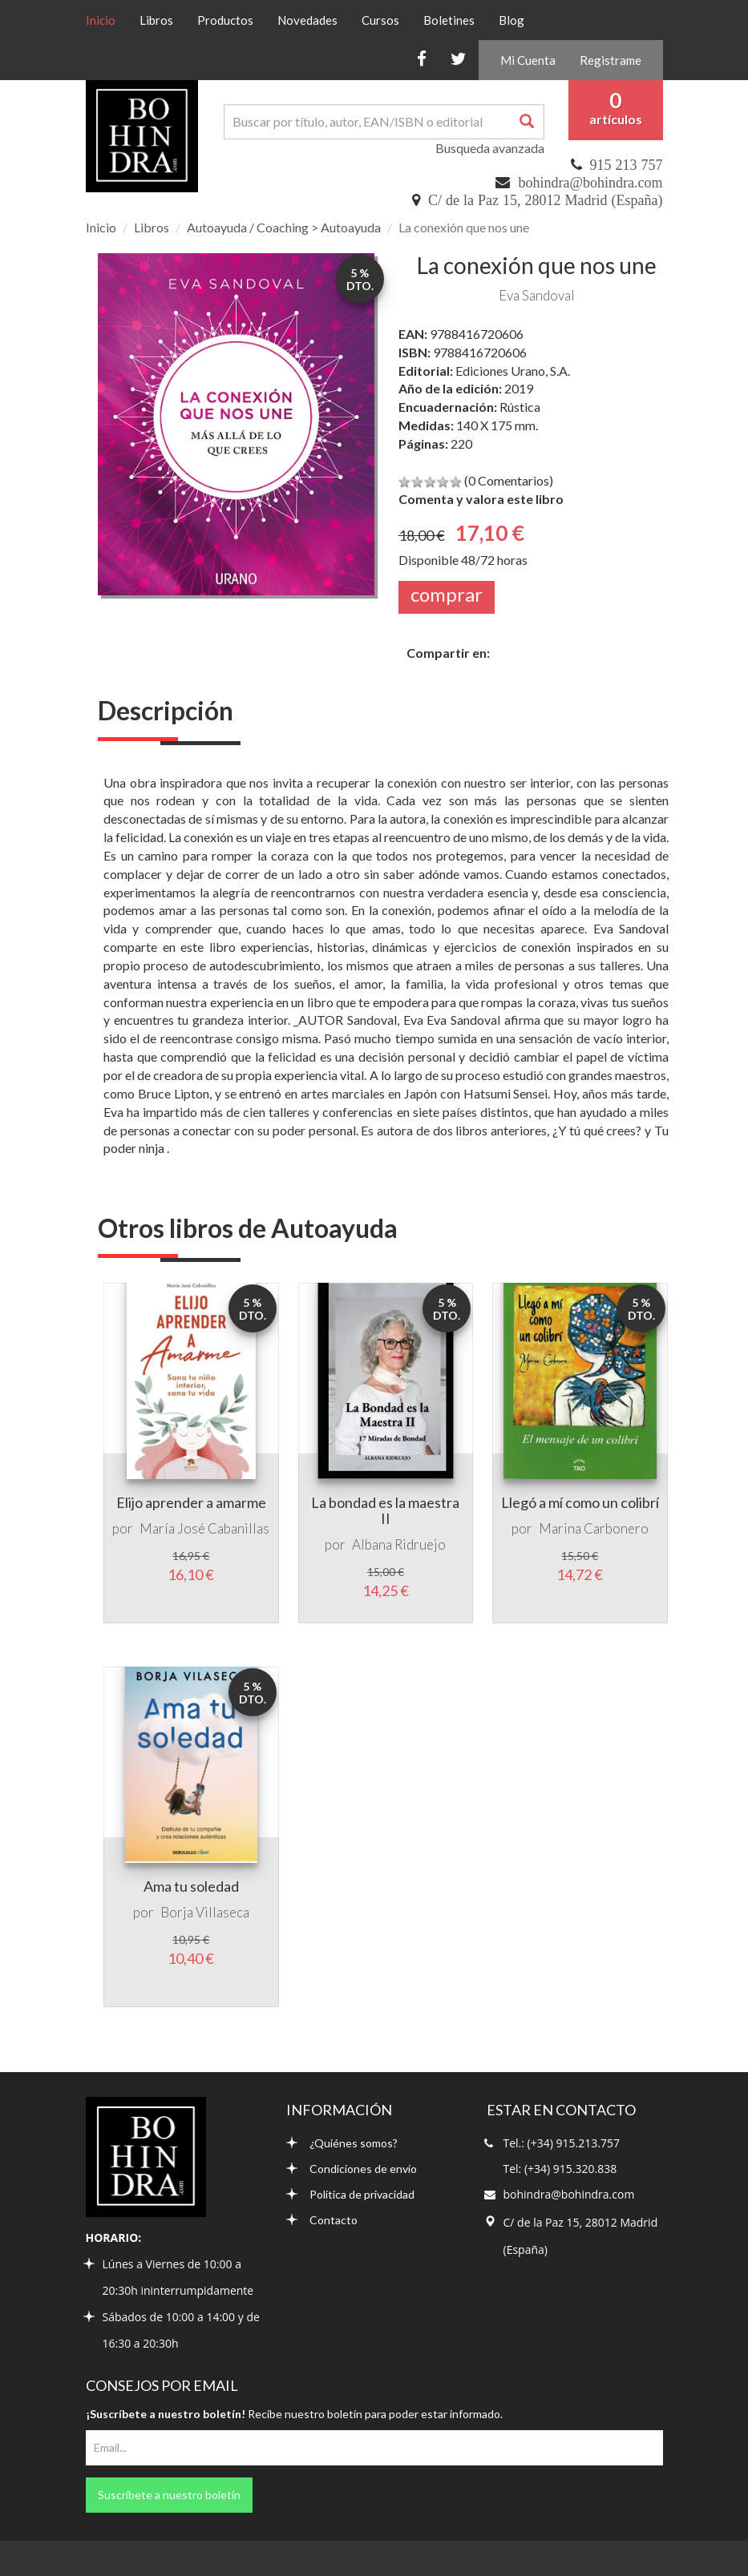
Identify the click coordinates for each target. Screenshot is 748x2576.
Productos (225, 20)
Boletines (449, 20)
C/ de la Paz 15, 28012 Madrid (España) (545, 200)
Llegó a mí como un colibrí (580, 1502)
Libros (156, 20)
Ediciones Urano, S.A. (512, 370)
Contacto (322, 2220)
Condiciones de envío (351, 2168)
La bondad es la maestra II (385, 1510)
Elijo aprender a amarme (191, 1502)
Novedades (307, 20)
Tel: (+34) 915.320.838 (560, 2168)
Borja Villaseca (204, 1912)
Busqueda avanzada (489, 147)
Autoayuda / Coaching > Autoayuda (284, 227)
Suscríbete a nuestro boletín (169, 2494)
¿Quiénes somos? (342, 2143)
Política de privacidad (350, 2194)
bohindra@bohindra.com (590, 182)
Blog (511, 20)
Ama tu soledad (191, 1886)
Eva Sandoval (537, 295)
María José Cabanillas (204, 1528)
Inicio (106, 19)
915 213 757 (626, 165)
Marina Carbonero (594, 1528)
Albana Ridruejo (399, 1544)
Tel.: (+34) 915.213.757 (561, 2143)
